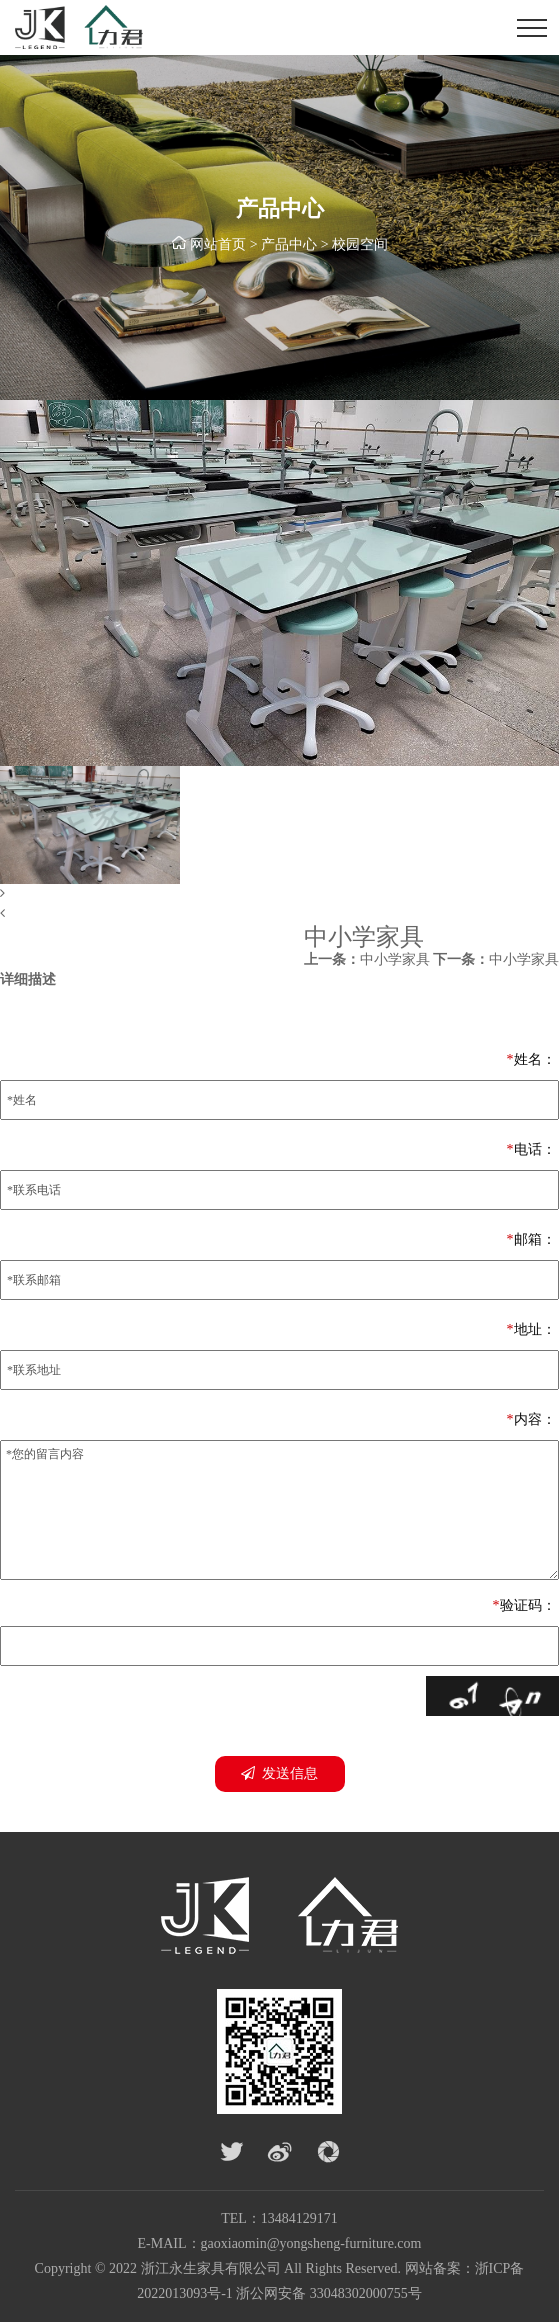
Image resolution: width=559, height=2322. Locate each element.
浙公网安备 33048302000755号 (329, 2293)
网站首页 (218, 245)
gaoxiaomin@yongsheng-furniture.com (311, 2243)
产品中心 (289, 245)
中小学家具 (367, 959)
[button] (279, 894)
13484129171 (299, 2218)
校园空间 (360, 245)
